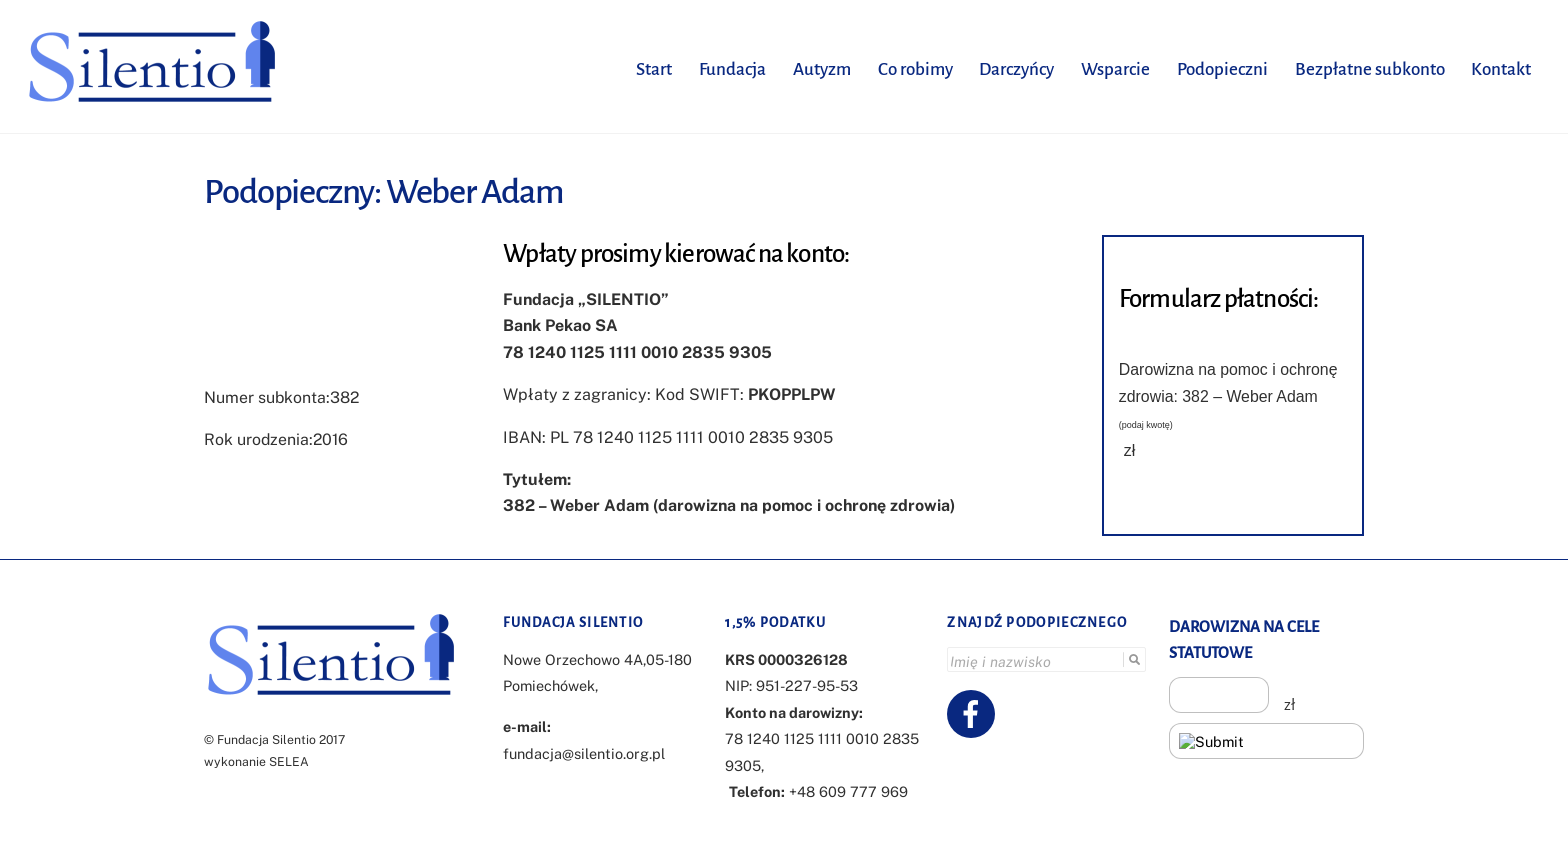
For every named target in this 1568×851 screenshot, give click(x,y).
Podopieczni (1219, 68)
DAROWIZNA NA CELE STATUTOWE (1244, 639)
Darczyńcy (1013, 68)
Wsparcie (1112, 68)
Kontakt (1499, 68)
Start (651, 68)
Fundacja (729, 68)
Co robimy (912, 68)
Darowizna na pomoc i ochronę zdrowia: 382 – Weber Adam (1229, 395)
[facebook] (974, 711)
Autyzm (819, 68)
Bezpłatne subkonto (1367, 68)
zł (1130, 450)
